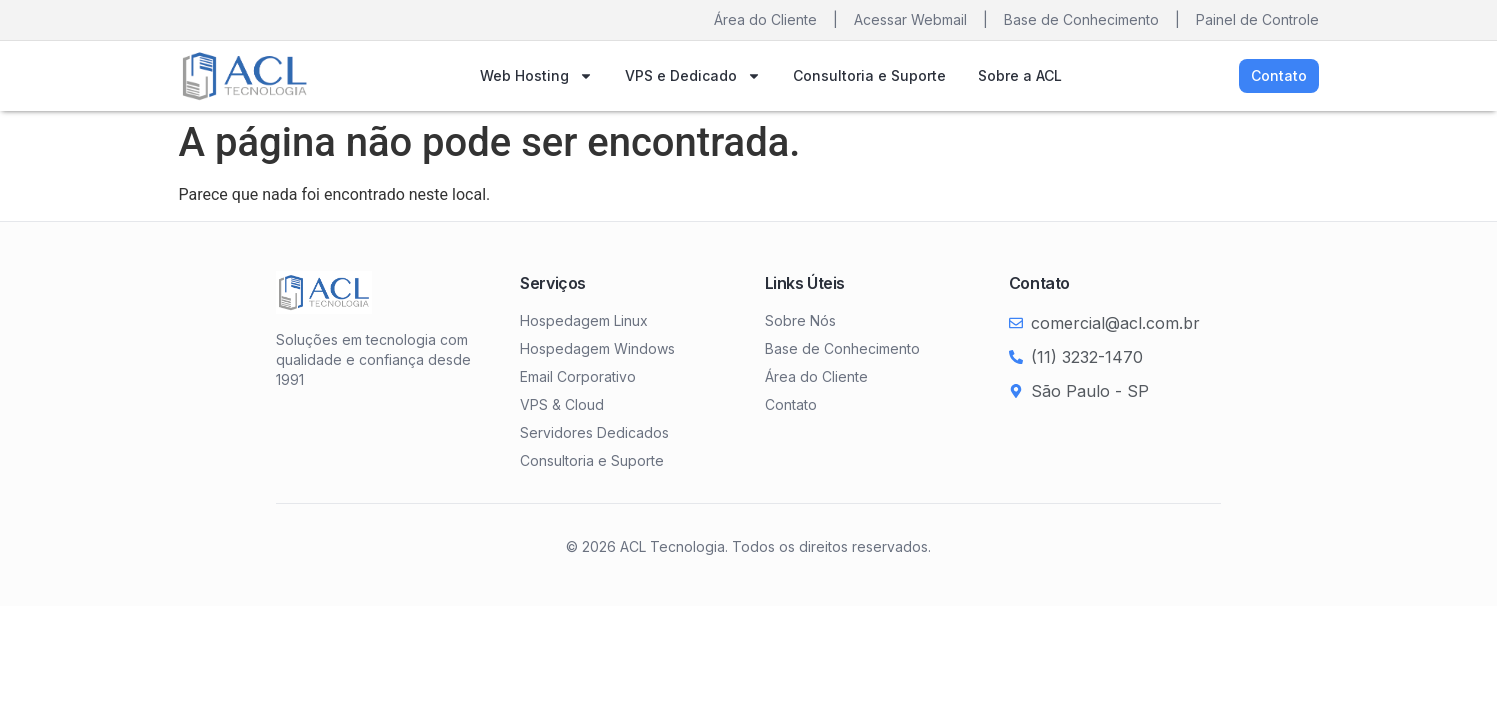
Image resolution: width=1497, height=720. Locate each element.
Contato (791, 404)
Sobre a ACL (1020, 75)
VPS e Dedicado (693, 76)
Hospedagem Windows (597, 348)
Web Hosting (536, 76)
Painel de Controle (1257, 19)
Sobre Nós (800, 320)
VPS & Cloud (562, 404)
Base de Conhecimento (1081, 19)
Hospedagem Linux (584, 320)
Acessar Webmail (910, 19)
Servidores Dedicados (594, 432)
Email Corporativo (578, 376)
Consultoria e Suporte (869, 75)
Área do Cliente (765, 19)
